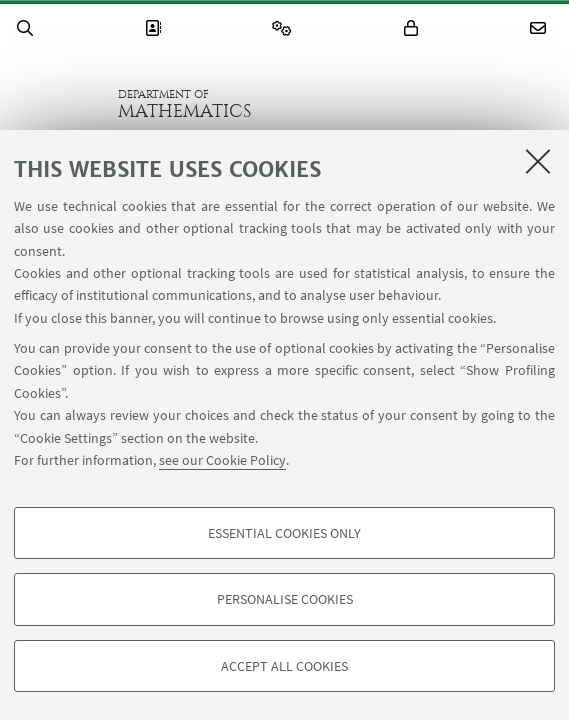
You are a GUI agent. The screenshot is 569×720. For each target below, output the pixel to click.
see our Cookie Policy (222, 460)
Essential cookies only (284, 533)
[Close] (538, 161)
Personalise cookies (285, 599)
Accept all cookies (284, 666)
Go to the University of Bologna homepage (59, 104)
